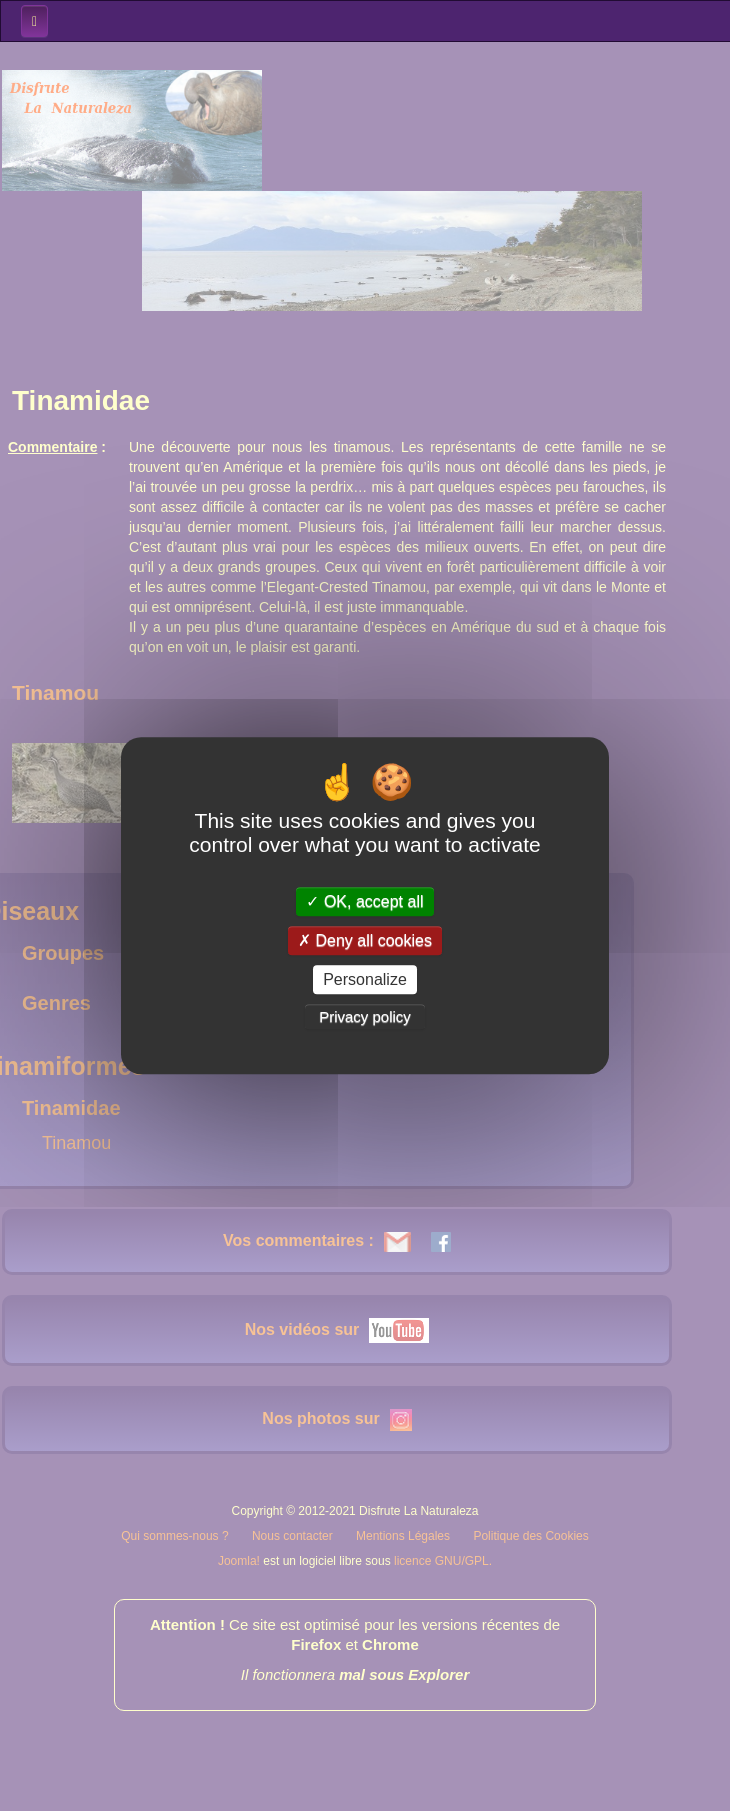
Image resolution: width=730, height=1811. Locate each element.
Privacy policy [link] (365, 1016)
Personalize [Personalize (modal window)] (365, 979)
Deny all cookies (365, 940)
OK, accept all (364, 901)
